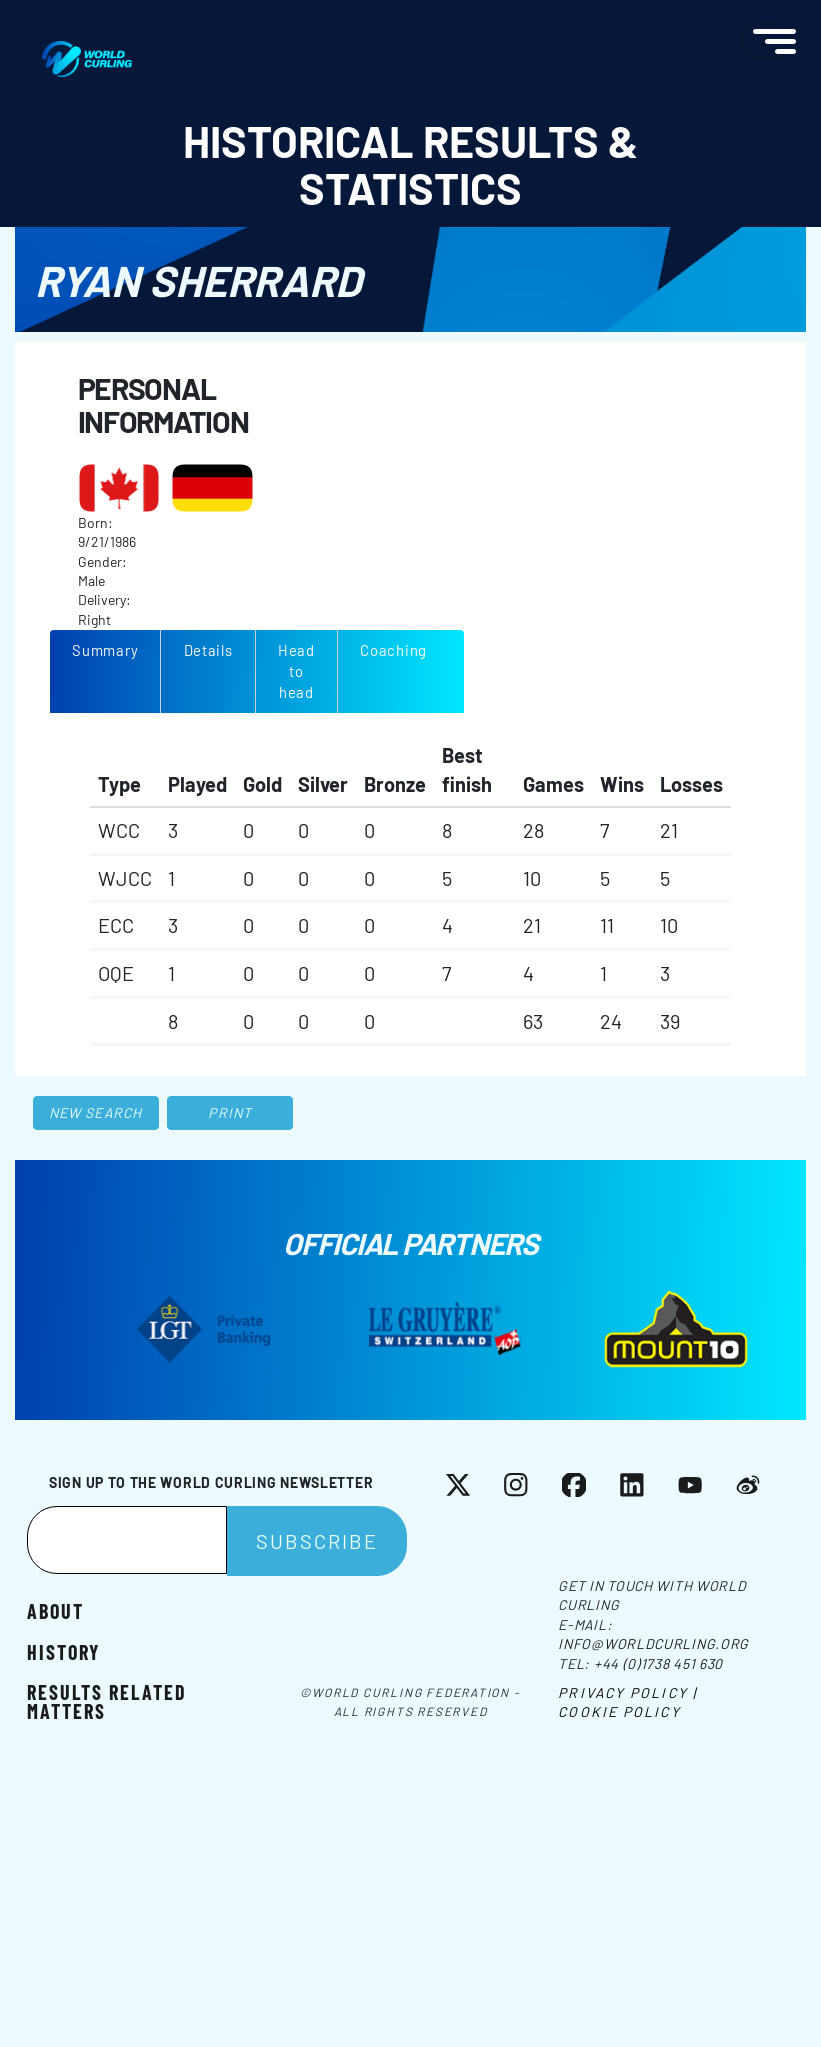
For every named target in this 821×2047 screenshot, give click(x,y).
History (63, 1651)
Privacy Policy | (627, 1692)
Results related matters (107, 1701)
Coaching (393, 650)
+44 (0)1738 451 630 (658, 1663)
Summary (105, 650)
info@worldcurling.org (653, 1643)
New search (95, 1112)
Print (230, 1112)
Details (208, 650)
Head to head (296, 671)
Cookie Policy (619, 1711)
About (55, 1610)
